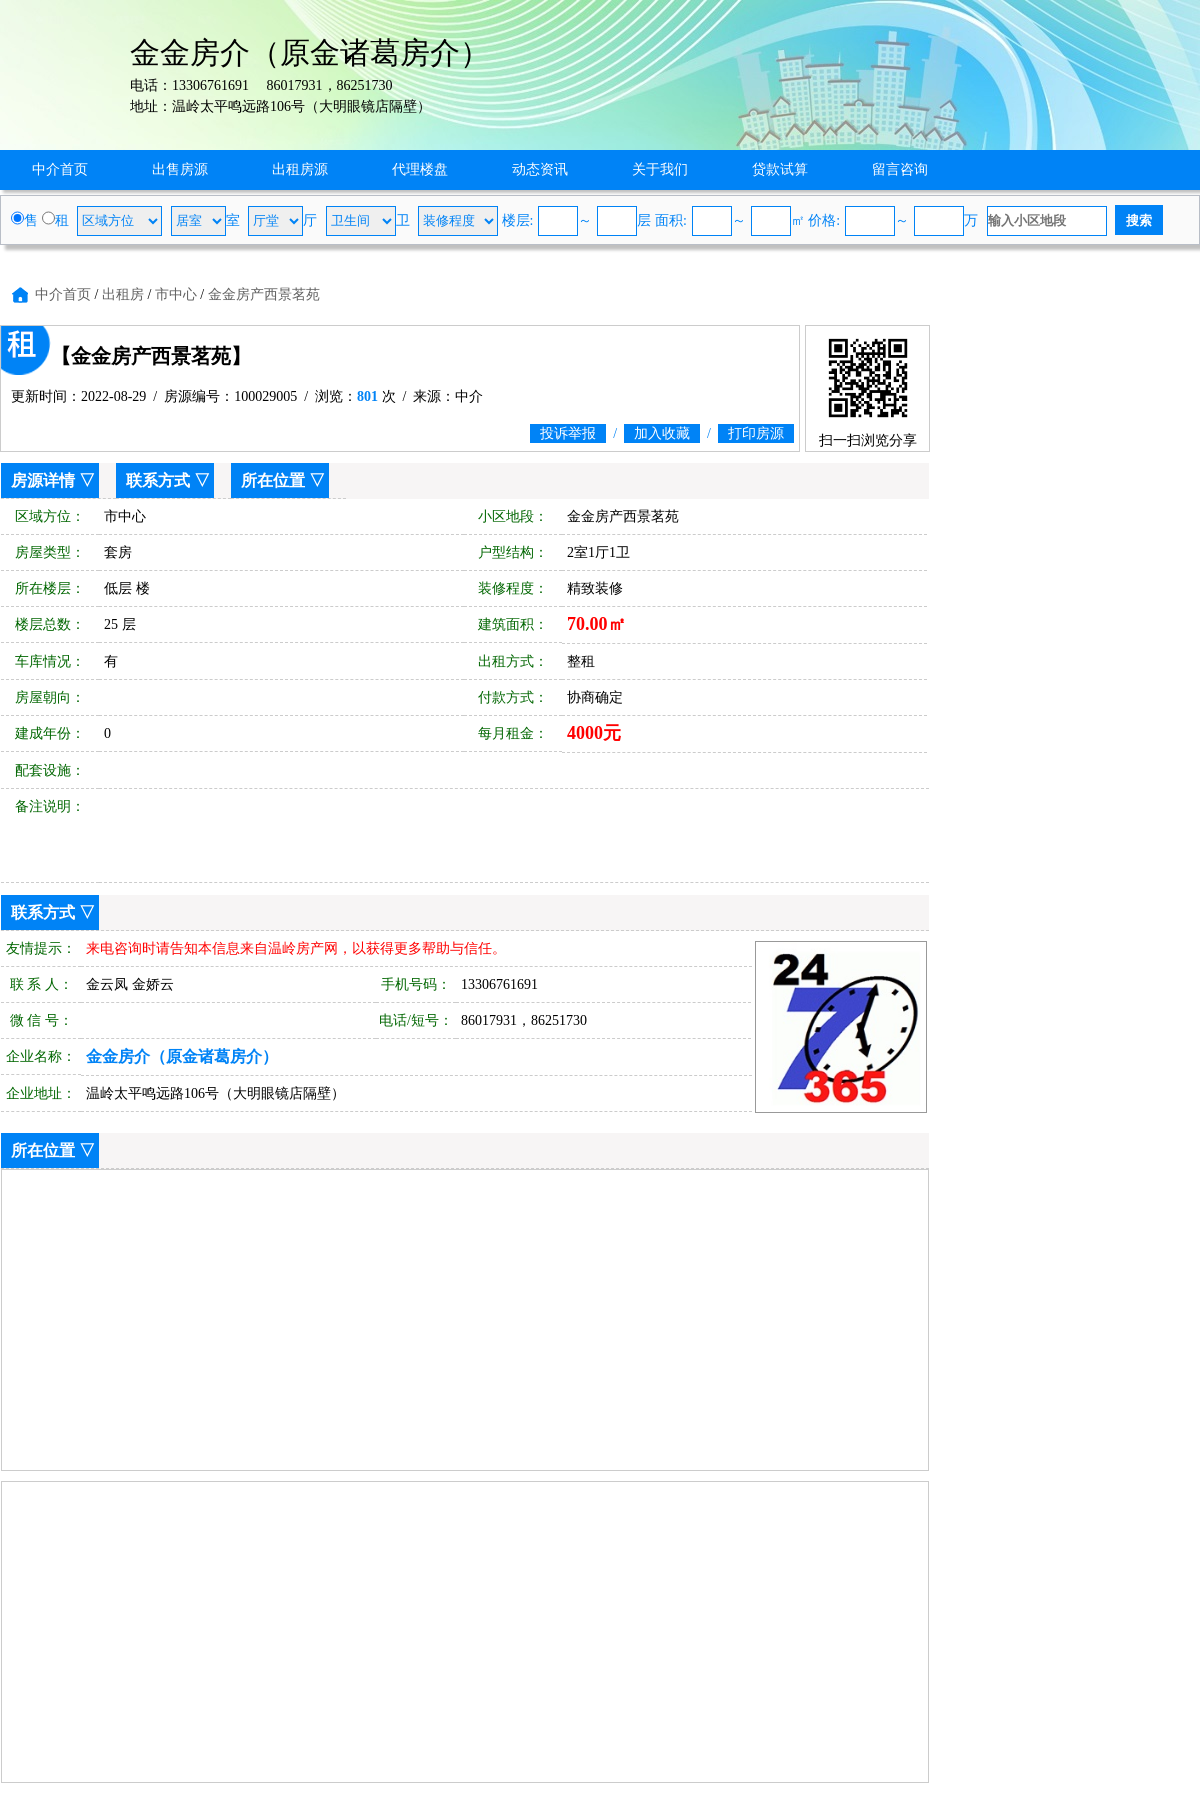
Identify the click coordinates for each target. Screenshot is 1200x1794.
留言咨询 (900, 169)
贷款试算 (780, 169)
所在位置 (273, 480)
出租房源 (300, 169)
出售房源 (180, 169)
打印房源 (756, 433)
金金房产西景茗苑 (264, 294)
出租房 (123, 294)
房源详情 (43, 480)
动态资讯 (540, 169)
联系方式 (158, 480)
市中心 (176, 294)
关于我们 (660, 169)
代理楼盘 (420, 169)
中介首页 (60, 169)
